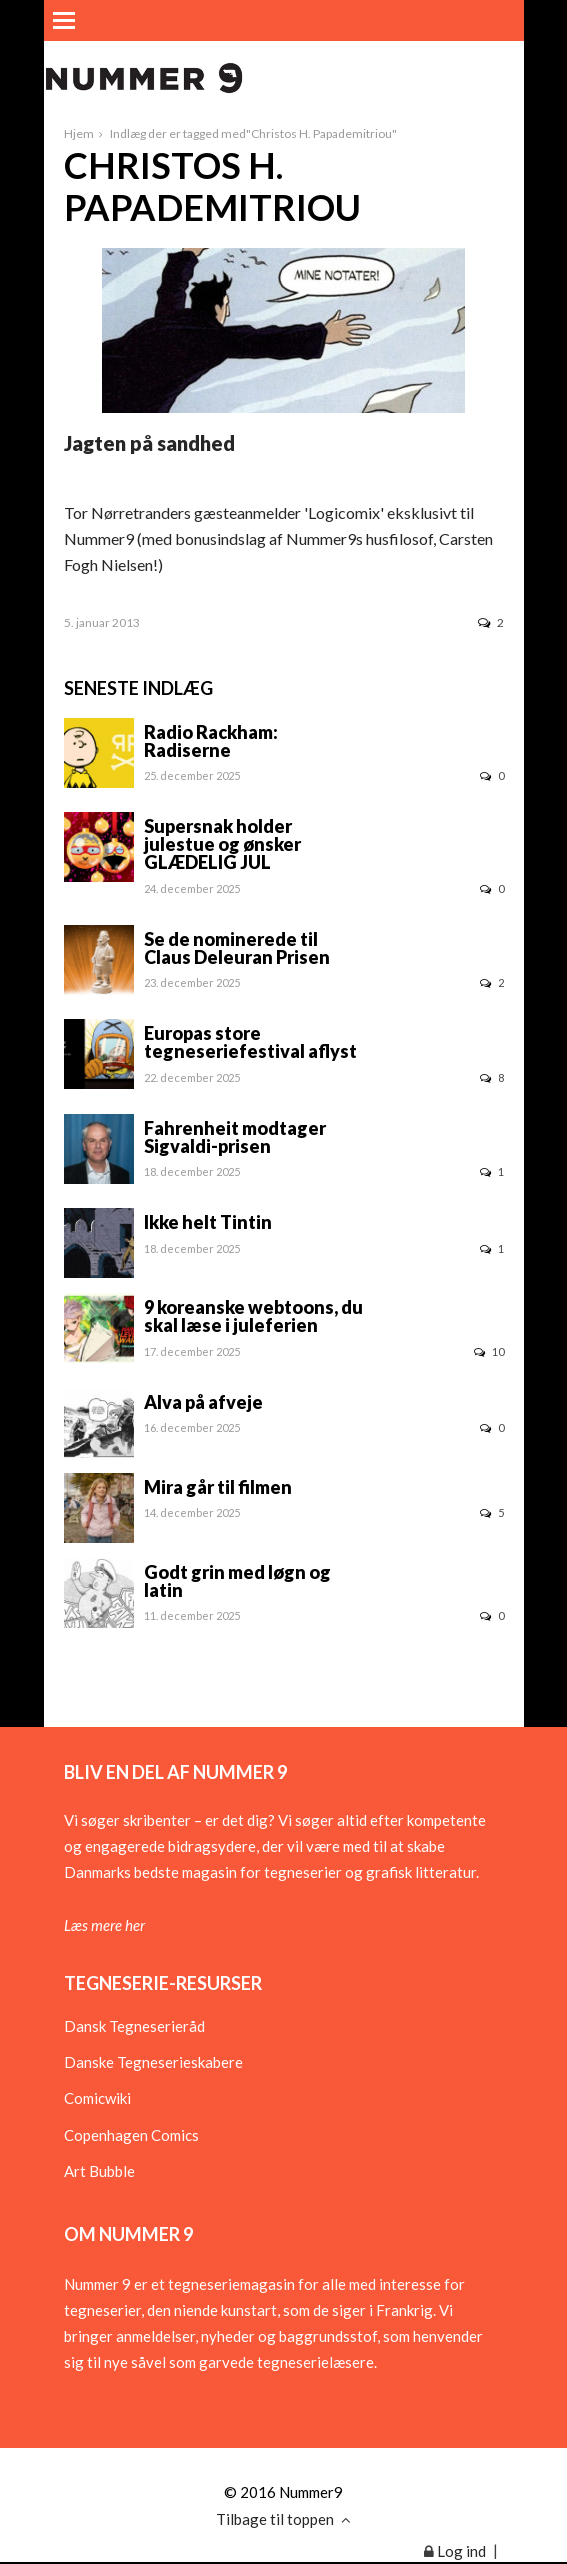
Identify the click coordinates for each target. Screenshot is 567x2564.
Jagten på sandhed (149, 443)
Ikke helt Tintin (208, 1222)
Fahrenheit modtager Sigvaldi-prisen (235, 1137)
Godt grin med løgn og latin (237, 1581)
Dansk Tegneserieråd (134, 2026)
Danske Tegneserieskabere (153, 2062)
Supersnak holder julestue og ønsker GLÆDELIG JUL (222, 844)
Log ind (455, 2551)
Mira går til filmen (218, 1487)
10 (489, 1351)
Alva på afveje (203, 1402)
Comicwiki (97, 2098)
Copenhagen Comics (131, 2135)
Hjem (79, 133)
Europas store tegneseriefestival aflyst (250, 1042)
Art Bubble (99, 2171)
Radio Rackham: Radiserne (211, 741)
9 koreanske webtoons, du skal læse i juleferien (253, 1316)
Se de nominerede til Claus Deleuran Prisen (237, 948)
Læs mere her (104, 1925)
